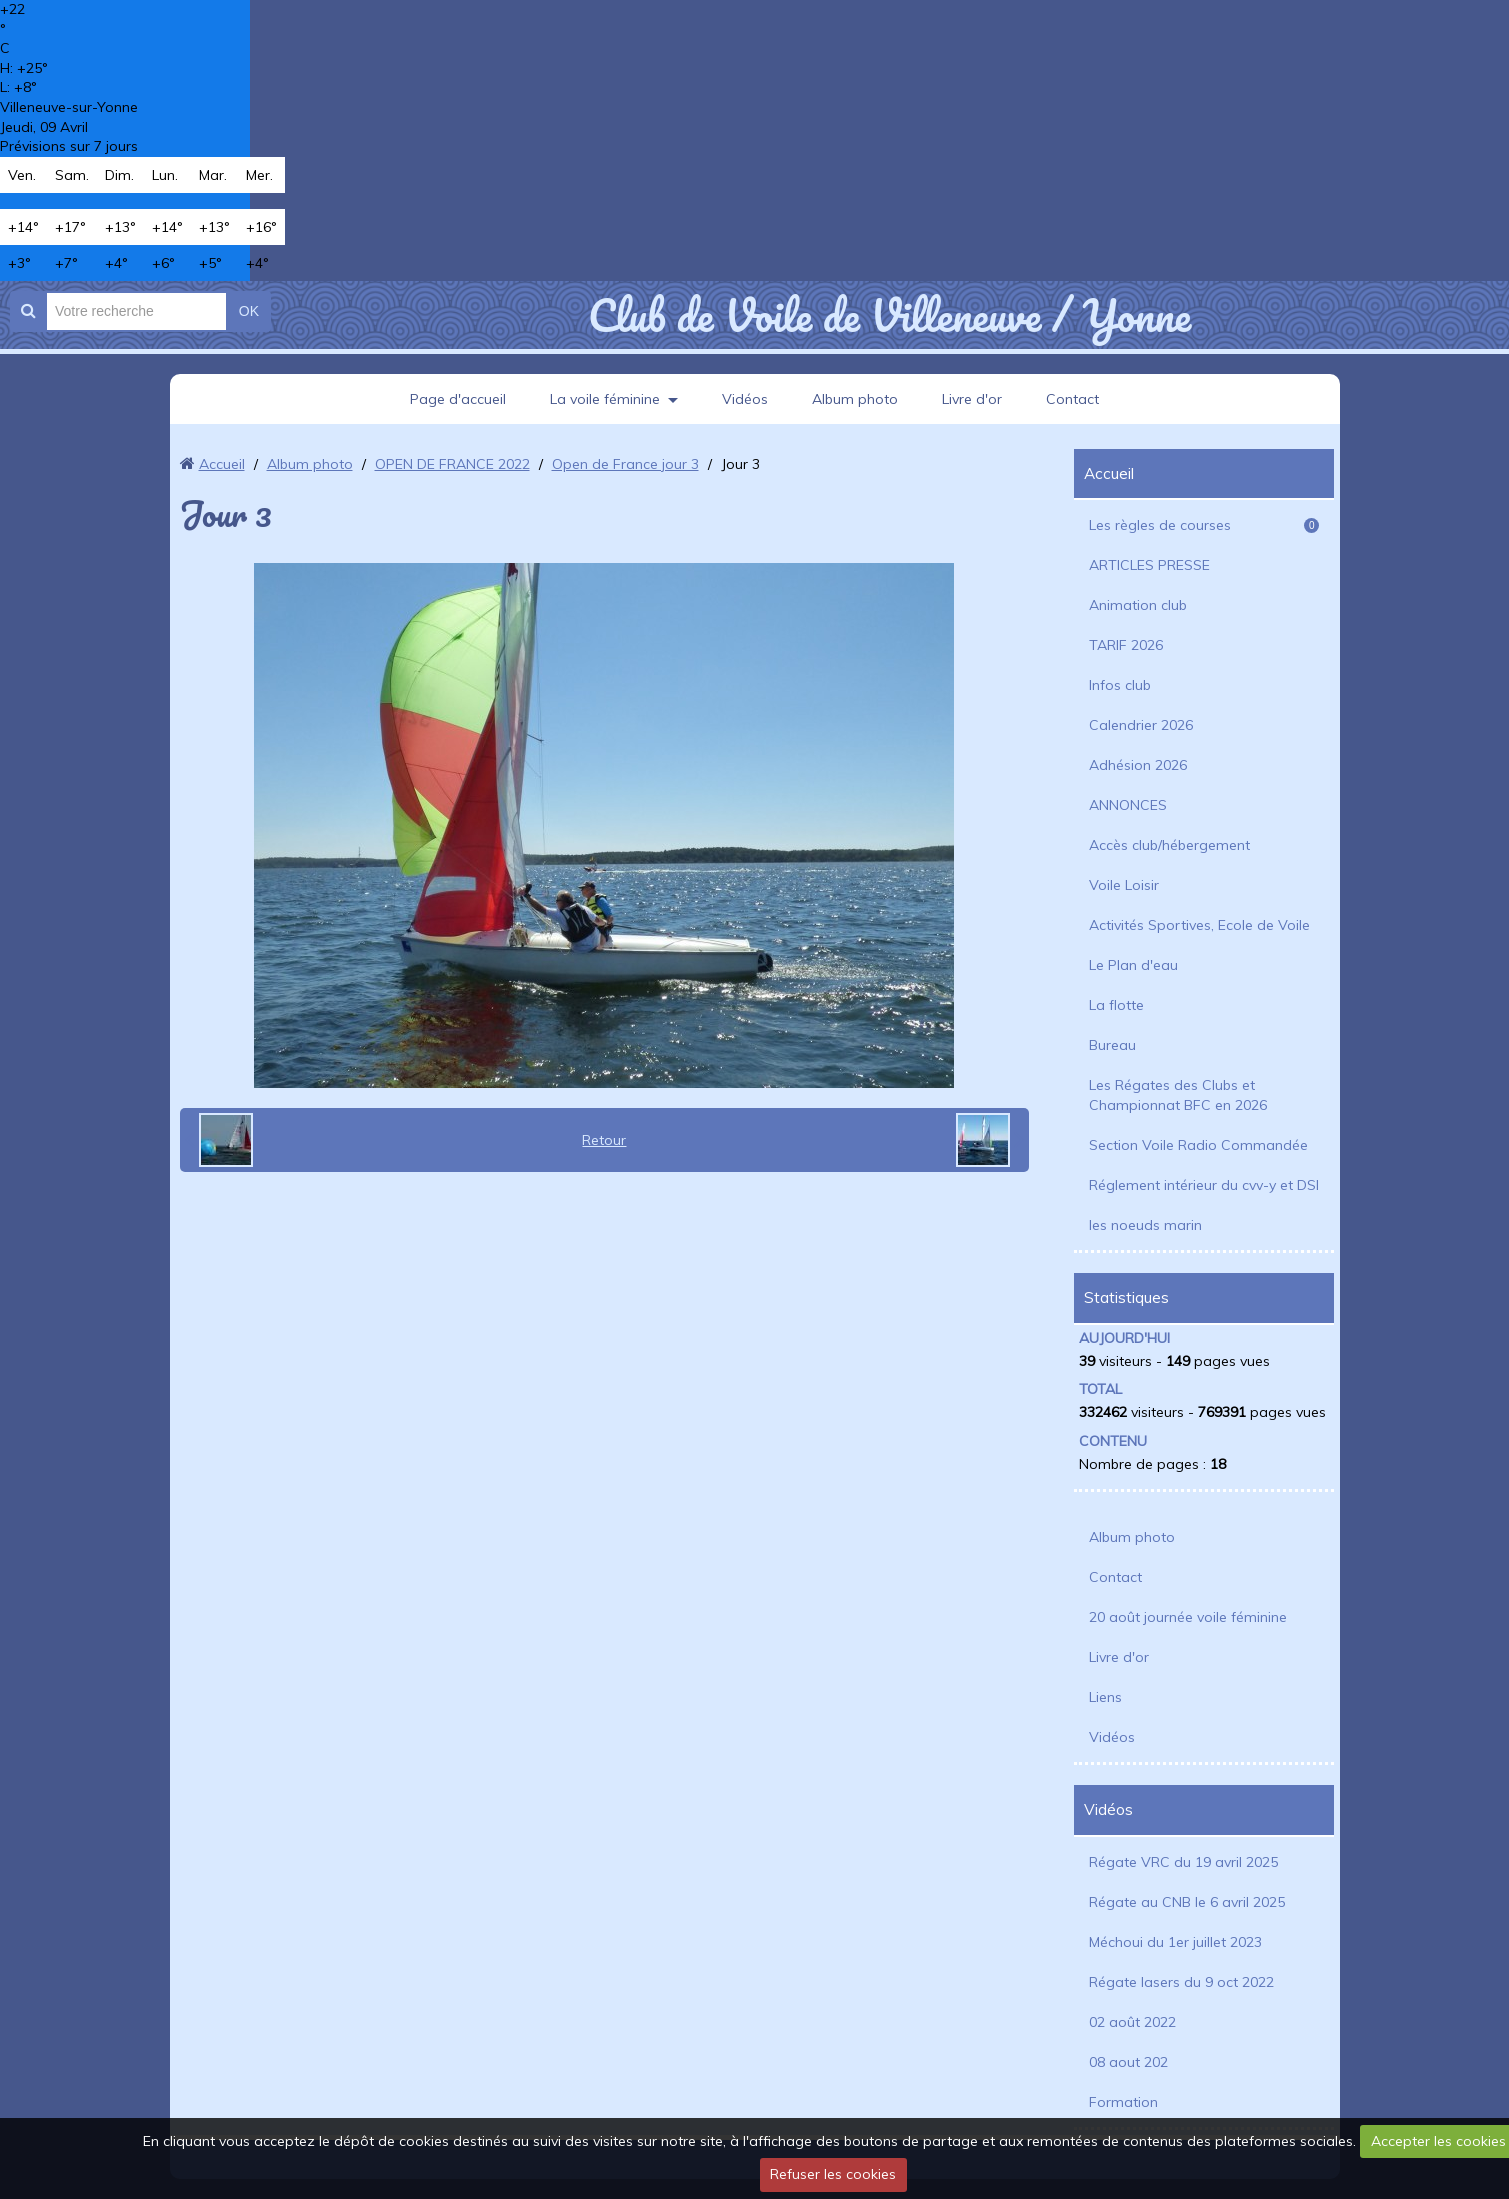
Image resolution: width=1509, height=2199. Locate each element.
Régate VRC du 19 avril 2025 (1183, 1862)
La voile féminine (605, 399)
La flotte (1116, 1005)
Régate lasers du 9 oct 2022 (1181, 1982)
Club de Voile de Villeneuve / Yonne (889, 315)
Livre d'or (972, 399)
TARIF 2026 (1126, 645)
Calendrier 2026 (1141, 725)
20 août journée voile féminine (1188, 1617)
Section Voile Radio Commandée (1198, 1145)
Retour (604, 1140)
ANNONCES (1128, 805)
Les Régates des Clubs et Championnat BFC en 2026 (1178, 1095)
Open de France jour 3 (625, 464)
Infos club (1120, 685)
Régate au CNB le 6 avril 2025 (1187, 1902)
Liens (1105, 1697)
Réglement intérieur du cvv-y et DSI (1204, 1185)
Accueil (222, 464)
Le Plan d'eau (1133, 965)
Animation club (1138, 605)
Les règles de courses (1204, 525)
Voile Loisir (1124, 885)
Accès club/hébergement (1169, 845)
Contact (1072, 399)
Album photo (855, 399)
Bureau (1112, 1045)
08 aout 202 (1128, 2062)
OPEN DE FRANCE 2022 (452, 464)
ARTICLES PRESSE (1149, 565)
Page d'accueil (458, 399)
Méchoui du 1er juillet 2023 (1175, 1942)
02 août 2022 (1132, 2022)
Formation (1123, 2102)
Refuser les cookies (833, 2174)
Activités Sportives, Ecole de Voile (1199, 925)
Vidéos (745, 399)
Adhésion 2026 (1138, 765)
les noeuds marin (1145, 1225)
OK (249, 311)
